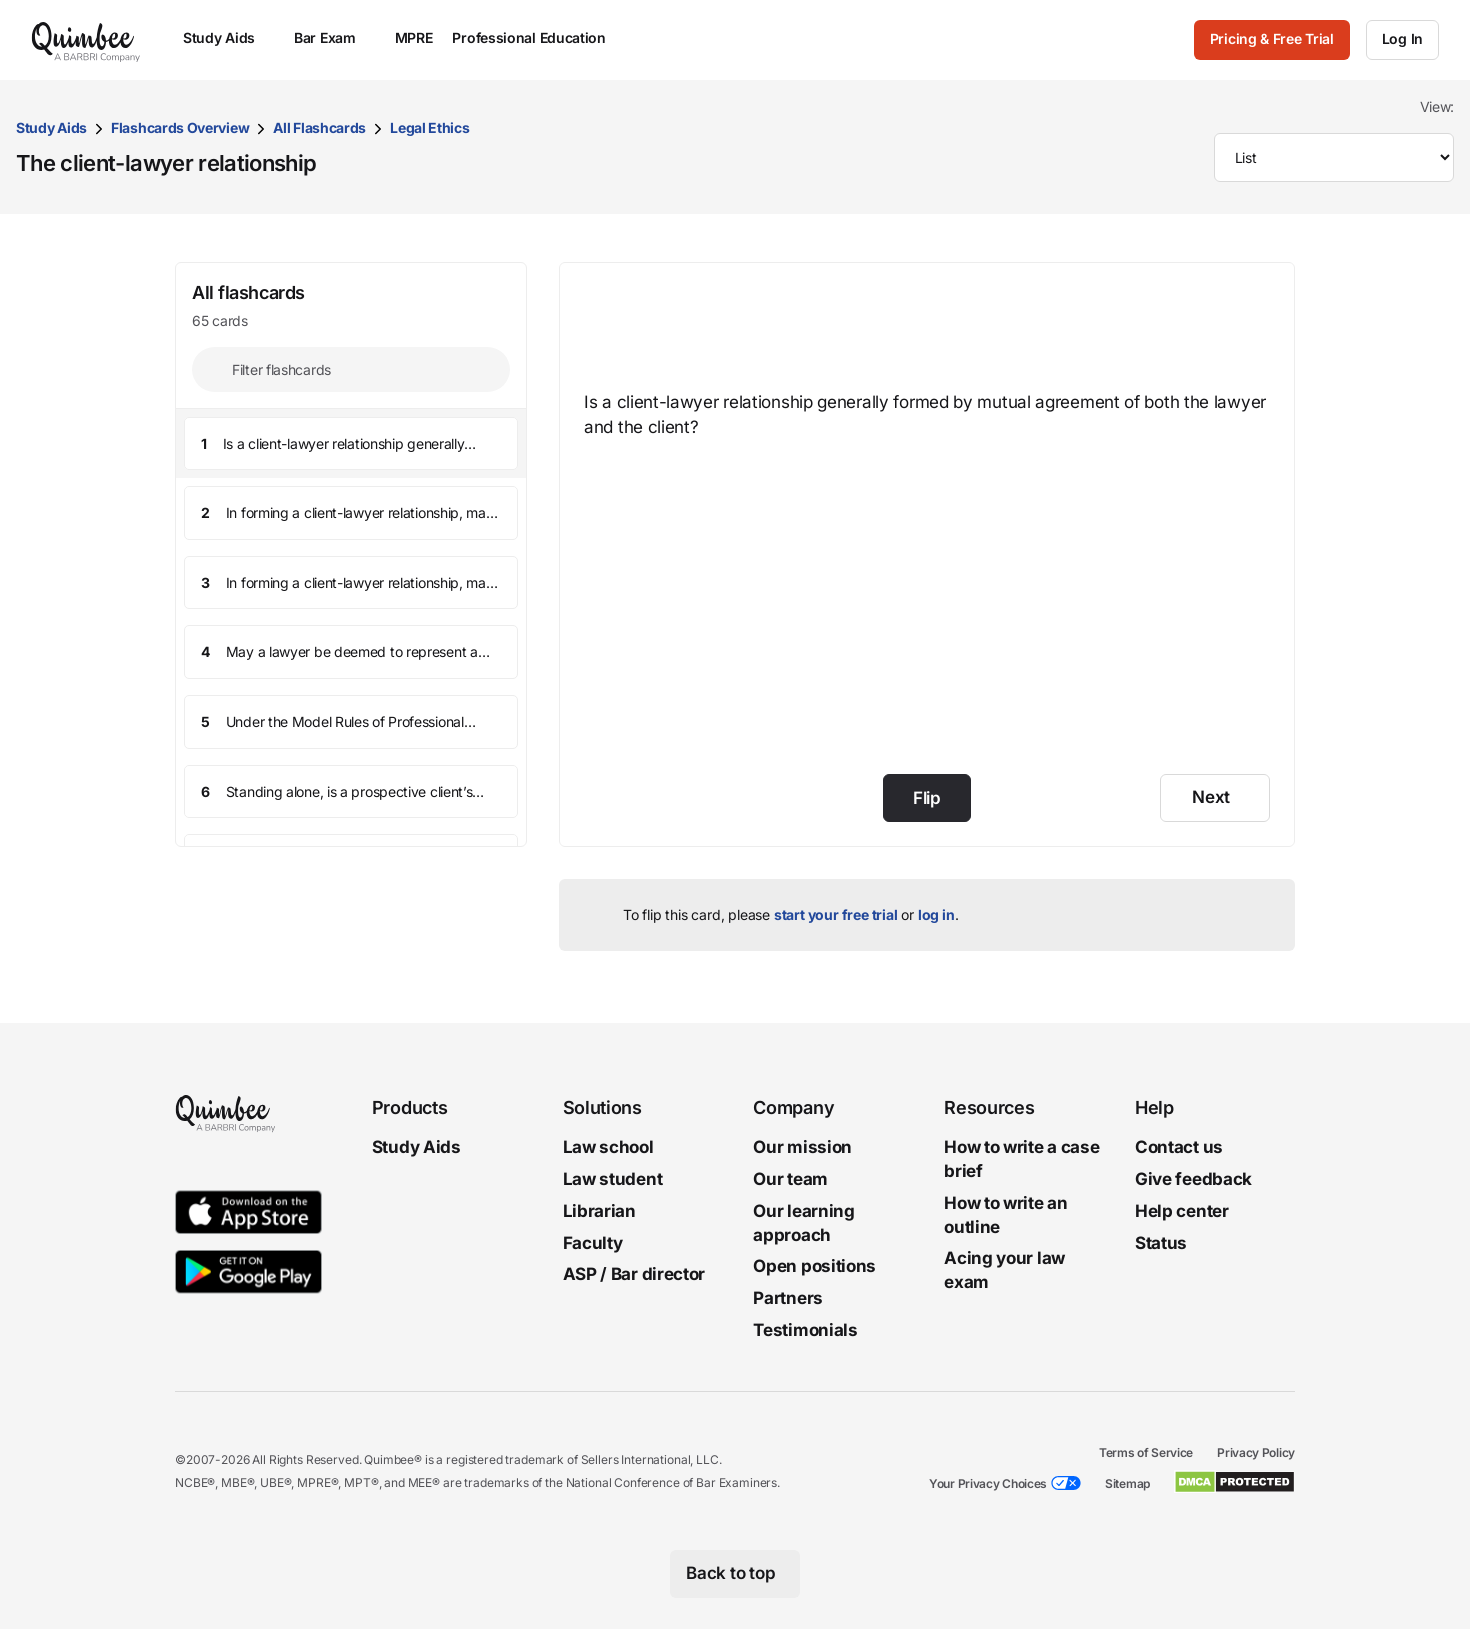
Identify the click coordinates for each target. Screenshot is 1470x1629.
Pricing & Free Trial (1272, 38)
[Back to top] (735, 1573)
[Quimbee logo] (87, 40)
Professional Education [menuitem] (538, 37)
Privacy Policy (1256, 1451)
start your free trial (836, 914)
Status (1161, 1242)
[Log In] (1402, 40)
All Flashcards (319, 127)
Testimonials (805, 1330)
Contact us (1179, 1147)
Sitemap (1127, 1482)
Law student (613, 1179)
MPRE (414, 37)
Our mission (802, 1147)
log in (936, 914)
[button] (351, 444)
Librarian (599, 1210)
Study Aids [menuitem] (228, 37)
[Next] (1215, 798)
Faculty (593, 1242)
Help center (1182, 1210)
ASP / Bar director (634, 1274)
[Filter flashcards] (351, 369)
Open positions (814, 1266)
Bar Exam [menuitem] (334, 37)
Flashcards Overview (180, 127)
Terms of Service (1146, 1451)
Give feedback (1193, 1179)
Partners (788, 1298)
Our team (790, 1179)
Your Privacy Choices (988, 1482)
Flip (927, 798)
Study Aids (51, 127)
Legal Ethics (429, 127)
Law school (608, 1147)
